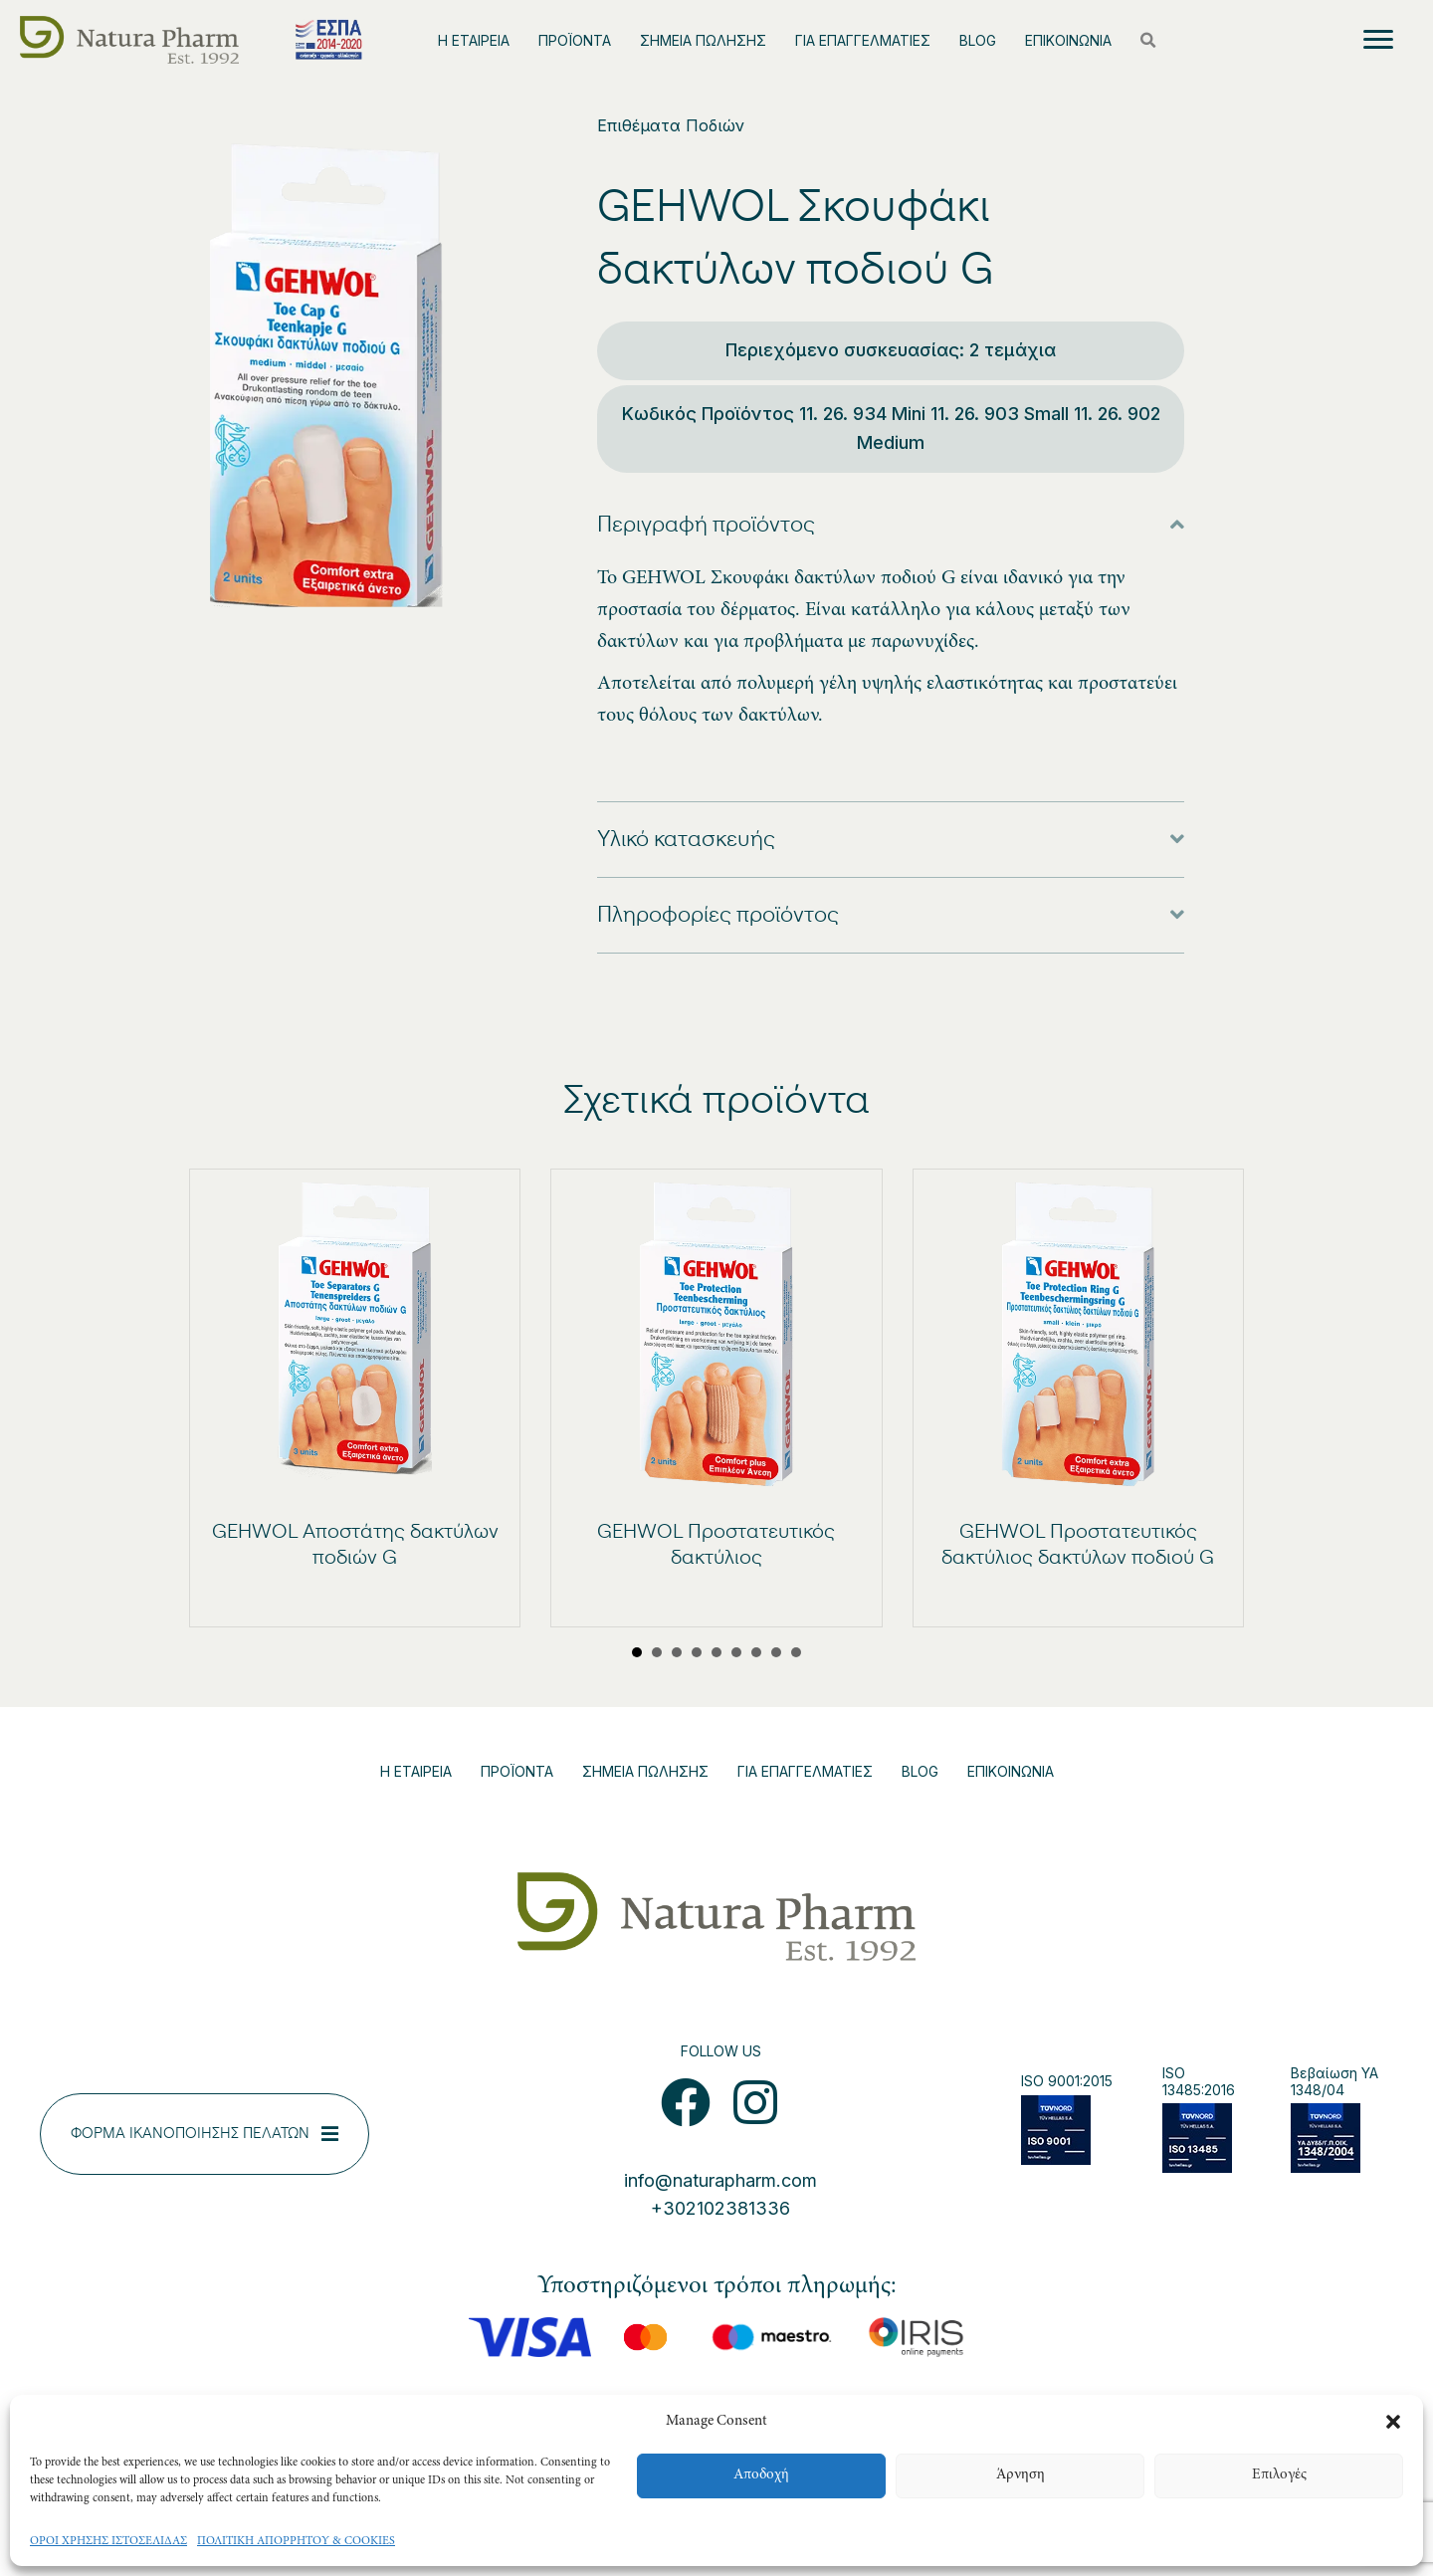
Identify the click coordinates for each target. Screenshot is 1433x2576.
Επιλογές (1279, 2475)
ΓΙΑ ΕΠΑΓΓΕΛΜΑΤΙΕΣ (862, 40)
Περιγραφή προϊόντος (706, 525)
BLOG (977, 40)
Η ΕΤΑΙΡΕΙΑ (474, 40)
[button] (1393, 2422)
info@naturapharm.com (720, 2180)
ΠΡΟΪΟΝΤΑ (574, 40)
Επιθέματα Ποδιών (670, 125)
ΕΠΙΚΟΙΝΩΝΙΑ (1068, 40)
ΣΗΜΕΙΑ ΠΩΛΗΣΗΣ (703, 40)
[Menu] (1378, 40)
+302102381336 (720, 2208)
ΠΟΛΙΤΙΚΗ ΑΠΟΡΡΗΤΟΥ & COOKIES (296, 2541)
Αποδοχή (761, 2475)
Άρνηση (1020, 2475)
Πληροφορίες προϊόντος (718, 915)
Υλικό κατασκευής (686, 839)
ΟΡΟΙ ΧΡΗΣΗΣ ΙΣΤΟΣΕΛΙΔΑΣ (108, 2541)
